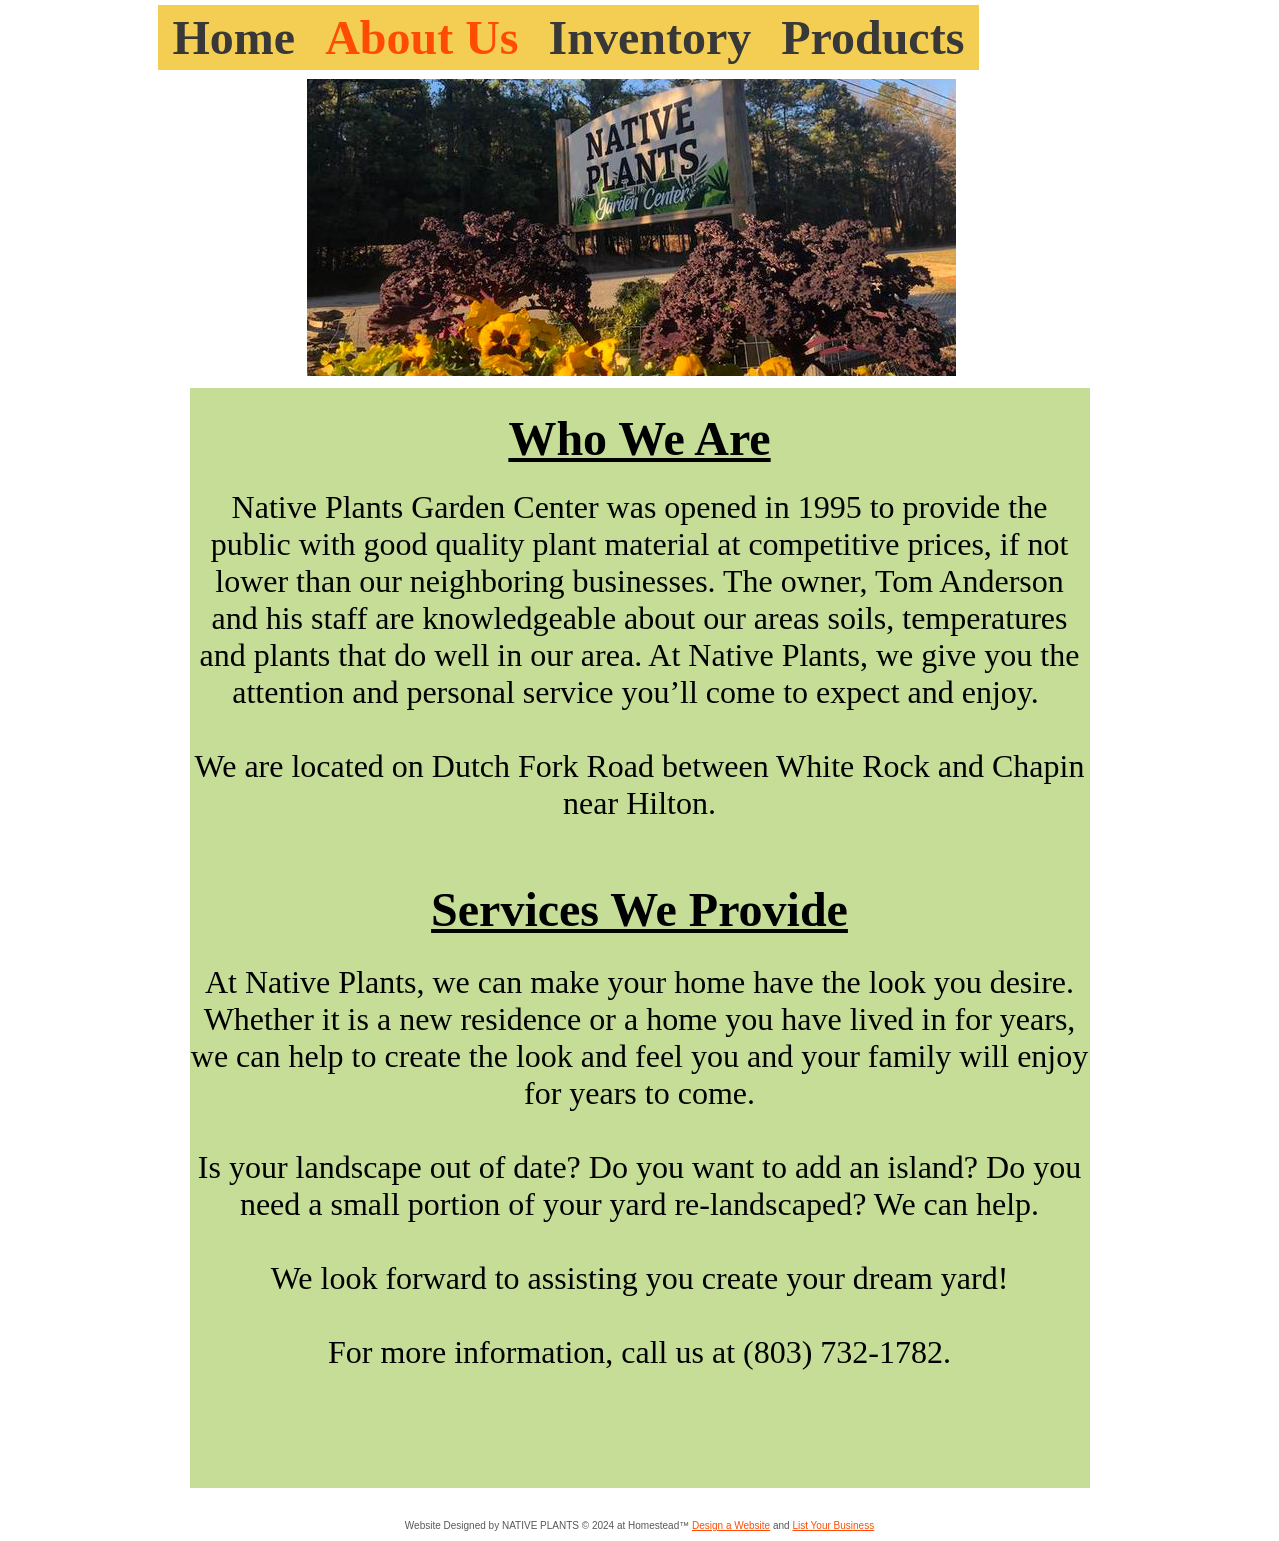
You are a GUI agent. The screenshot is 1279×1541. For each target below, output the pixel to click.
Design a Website (731, 1525)
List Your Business (833, 1525)
